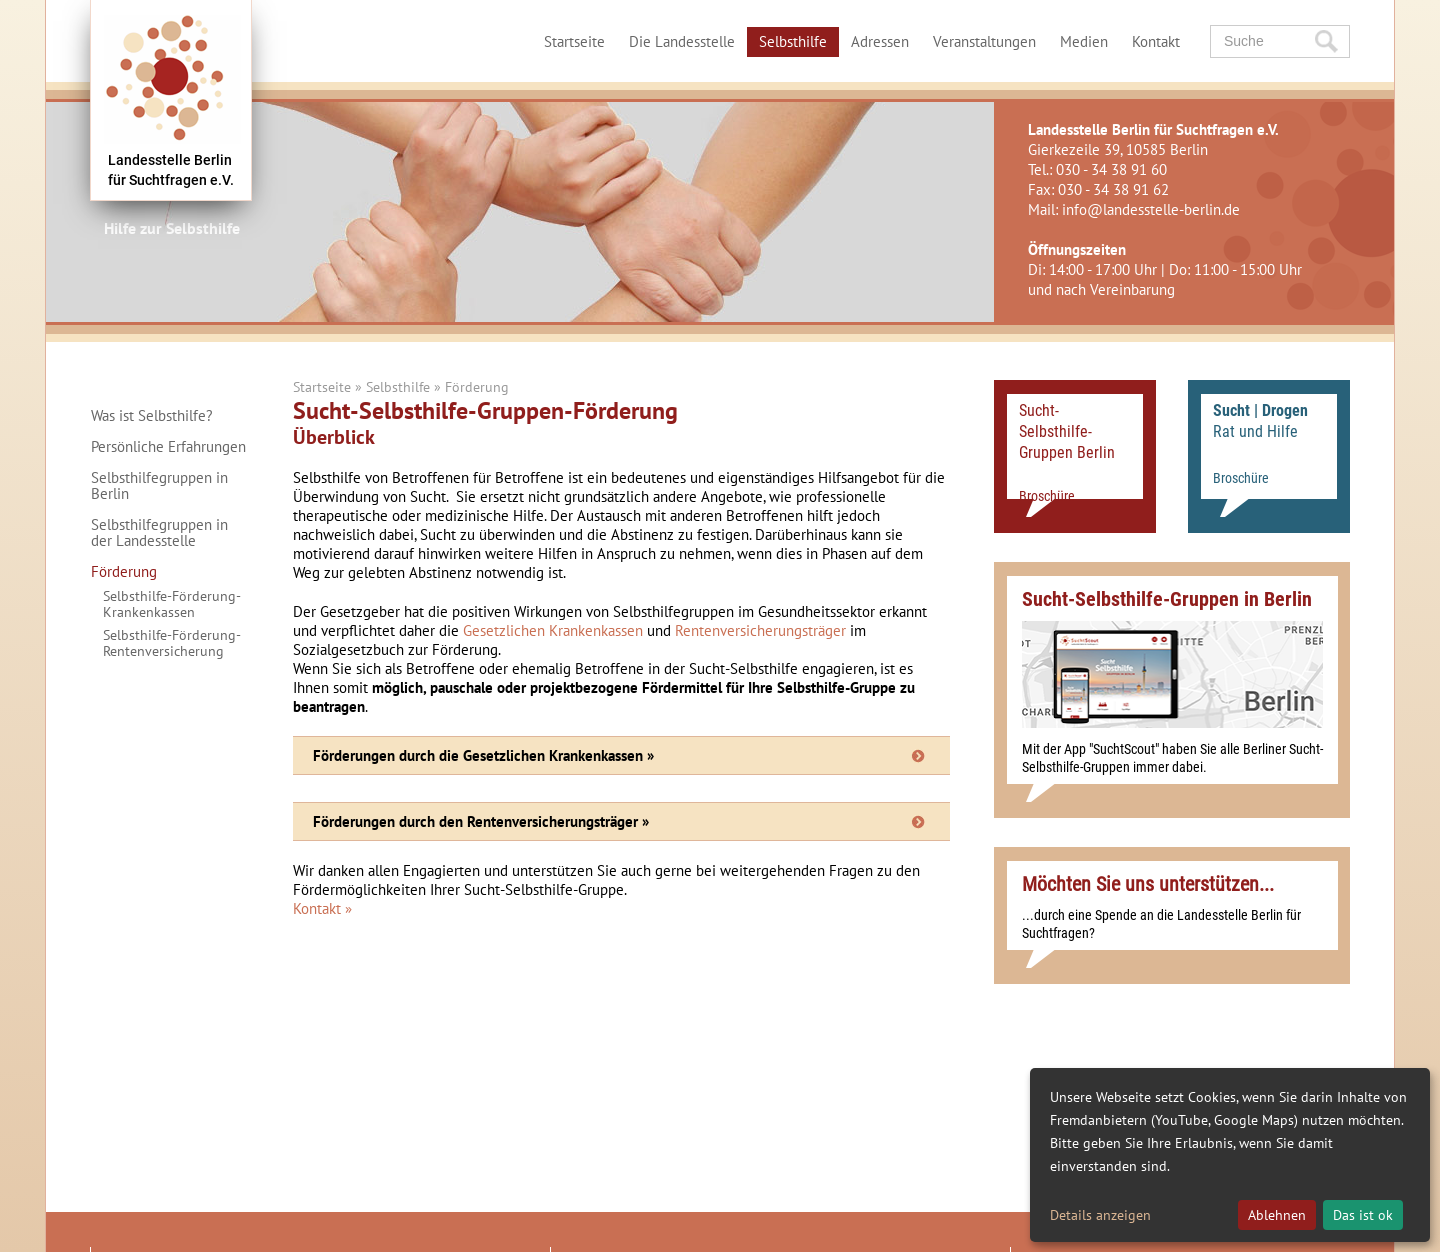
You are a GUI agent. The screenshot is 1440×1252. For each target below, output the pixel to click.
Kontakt (1156, 41)
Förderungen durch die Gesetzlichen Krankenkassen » (483, 755)
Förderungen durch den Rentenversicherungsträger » (481, 821)
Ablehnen (1277, 1215)
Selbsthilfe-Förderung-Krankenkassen (172, 604)
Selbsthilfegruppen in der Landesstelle (159, 533)
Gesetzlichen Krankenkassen (553, 630)
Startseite (574, 41)
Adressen (880, 41)
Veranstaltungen (984, 41)
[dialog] (1230, 1155)
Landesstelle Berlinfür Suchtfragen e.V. (171, 170)
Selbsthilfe (793, 41)
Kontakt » (322, 908)
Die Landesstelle (682, 41)
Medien (1084, 41)
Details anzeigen (1100, 1215)
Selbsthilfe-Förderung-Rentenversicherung (172, 643)
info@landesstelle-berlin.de (1151, 209)
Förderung (124, 572)
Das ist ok (1363, 1215)
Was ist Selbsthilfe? (152, 416)
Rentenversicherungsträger (760, 630)
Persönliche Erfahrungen (168, 447)
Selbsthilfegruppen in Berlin (159, 486)
